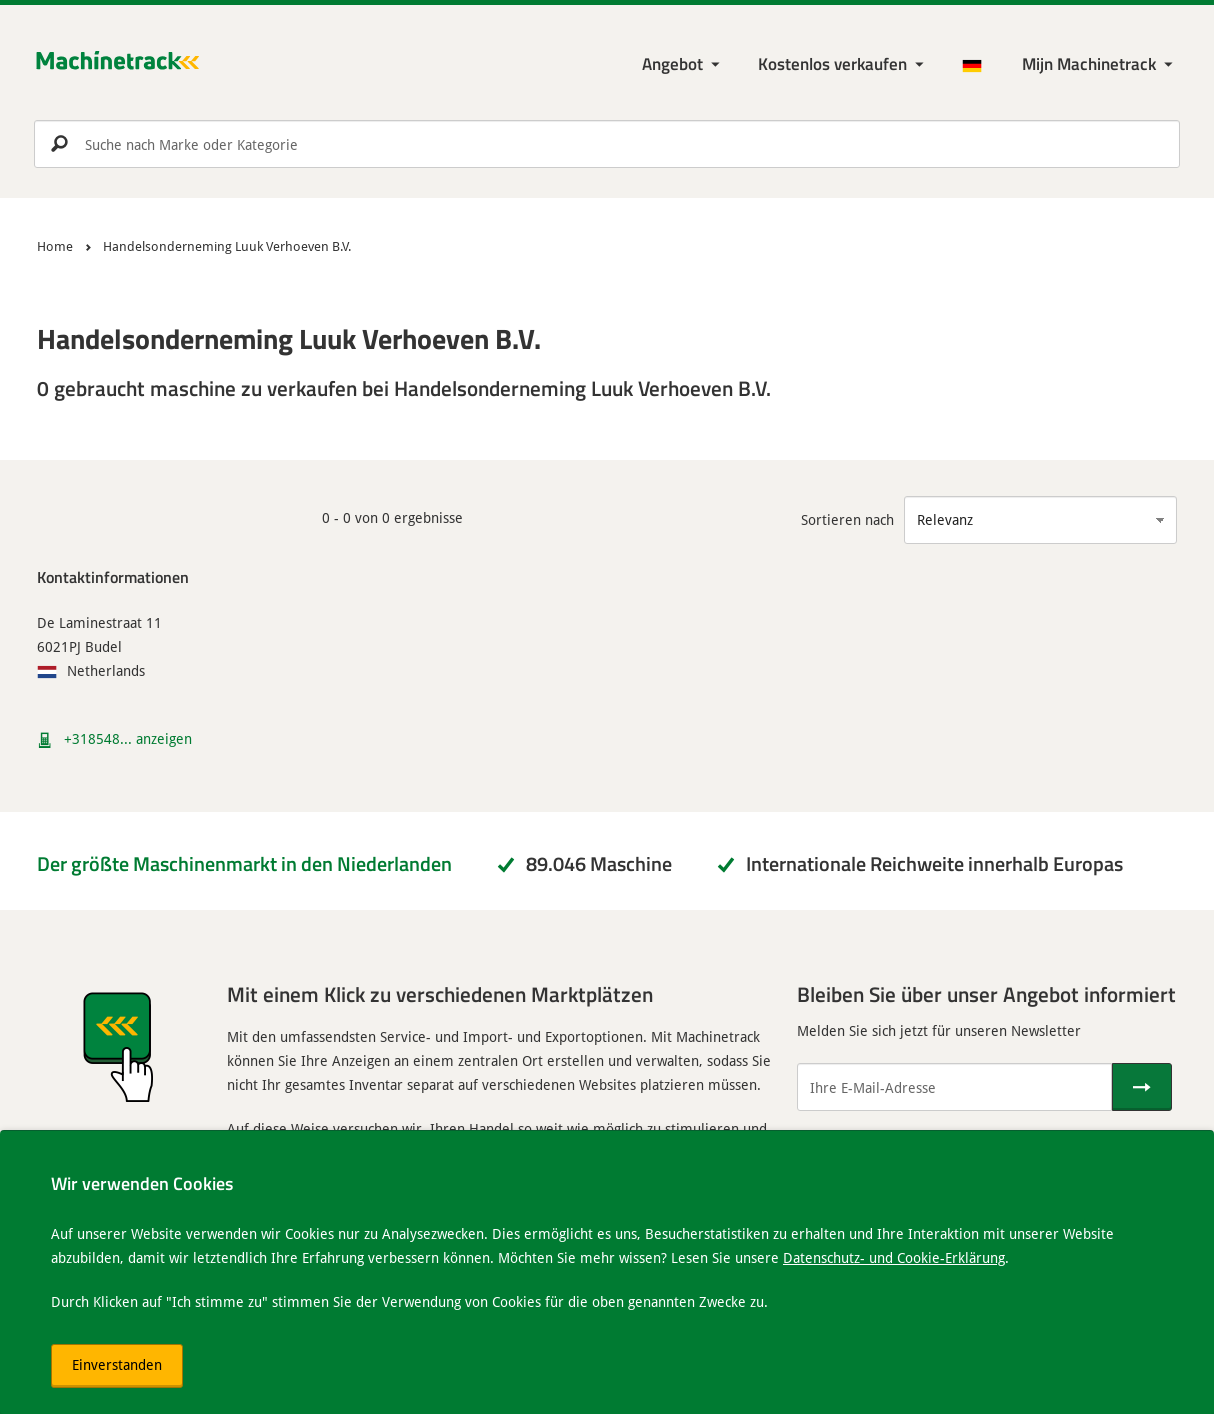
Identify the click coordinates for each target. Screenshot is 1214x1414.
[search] (607, 144)
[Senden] (1142, 1087)
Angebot (672, 63)
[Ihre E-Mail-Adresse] (954, 1087)
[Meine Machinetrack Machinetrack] (1099, 64)
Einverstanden (117, 1364)
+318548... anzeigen (128, 738)
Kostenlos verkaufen (832, 63)
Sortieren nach (847, 519)
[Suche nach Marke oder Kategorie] (607, 144)
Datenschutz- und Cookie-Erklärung (894, 1257)
